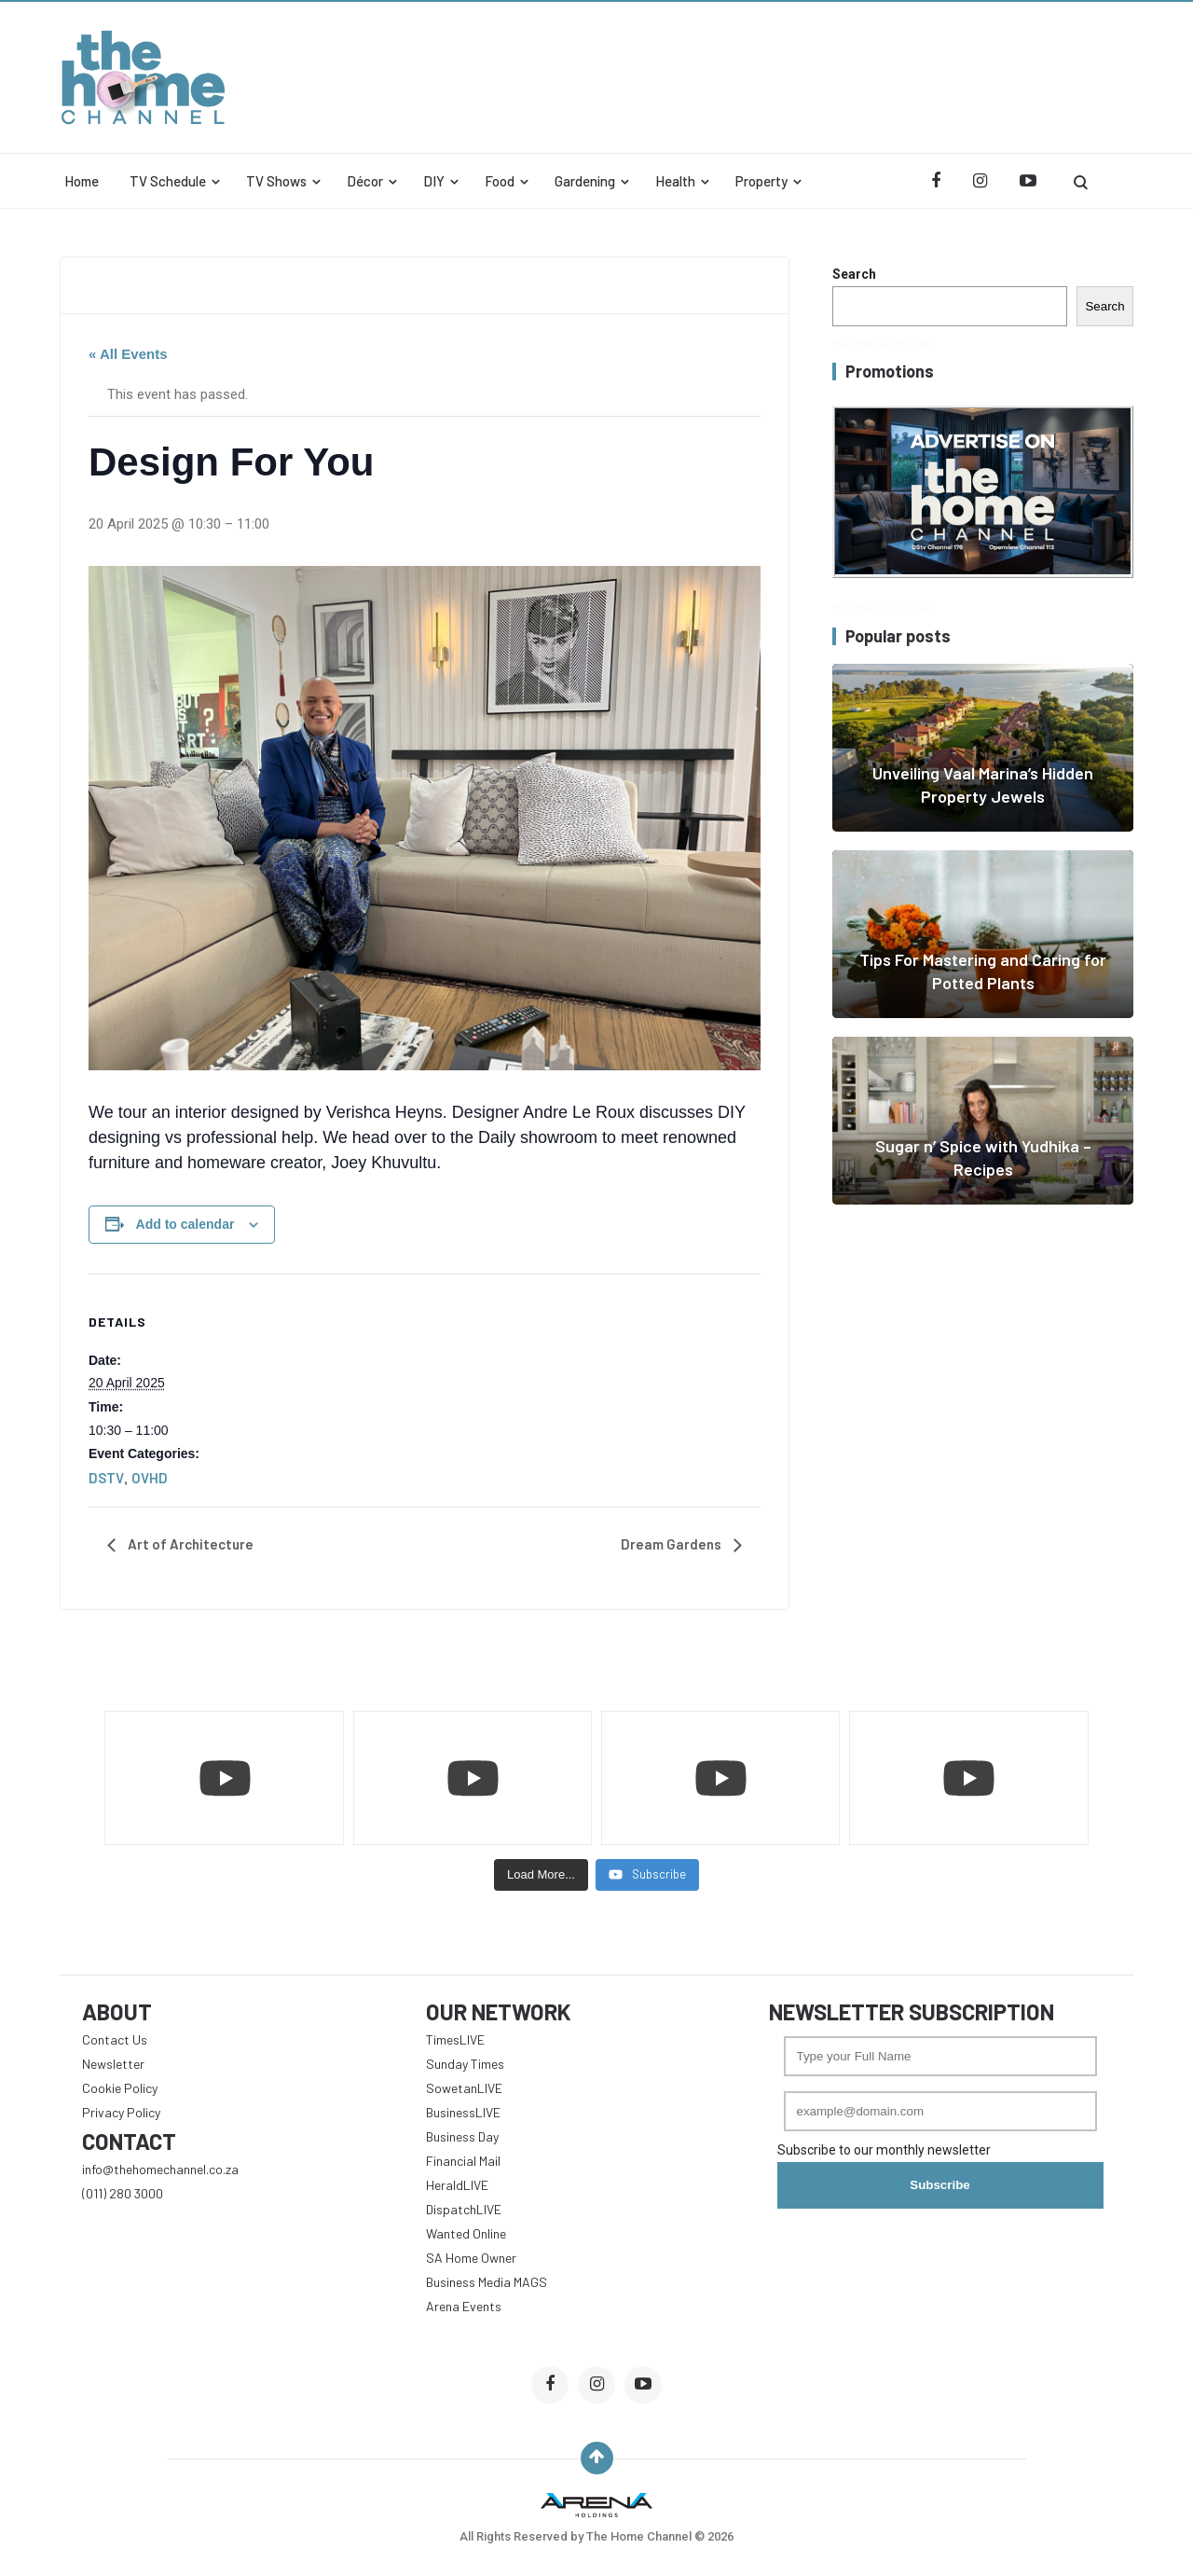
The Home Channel (640, 2536)
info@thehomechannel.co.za (160, 2169)
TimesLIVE (455, 2039)
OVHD (149, 1477)
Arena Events (463, 2306)
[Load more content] (541, 1875)
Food (499, 180)
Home (81, 180)
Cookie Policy (120, 2088)
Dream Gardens (672, 1544)
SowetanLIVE (464, 2088)
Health (675, 180)
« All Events (128, 354)
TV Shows (276, 180)
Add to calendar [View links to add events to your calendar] (185, 1224)
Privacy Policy (121, 2112)
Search (854, 274)
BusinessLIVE (463, 2112)
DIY (434, 180)
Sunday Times (465, 2064)
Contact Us (114, 2039)
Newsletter (113, 2064)
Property (761, 180)
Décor (365, 180)
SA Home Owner (471, 2258)
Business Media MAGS (486, 2282)
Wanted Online (466, 2233)
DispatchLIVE (463, 2209)
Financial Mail (463, 2161)
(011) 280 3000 (122, 2193)
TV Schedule (168, 180)
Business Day (462, 2136)
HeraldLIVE (457, 2185)
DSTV (106, 1477)
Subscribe (939, 2185)
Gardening (585, 180)
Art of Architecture (189, 1544)
